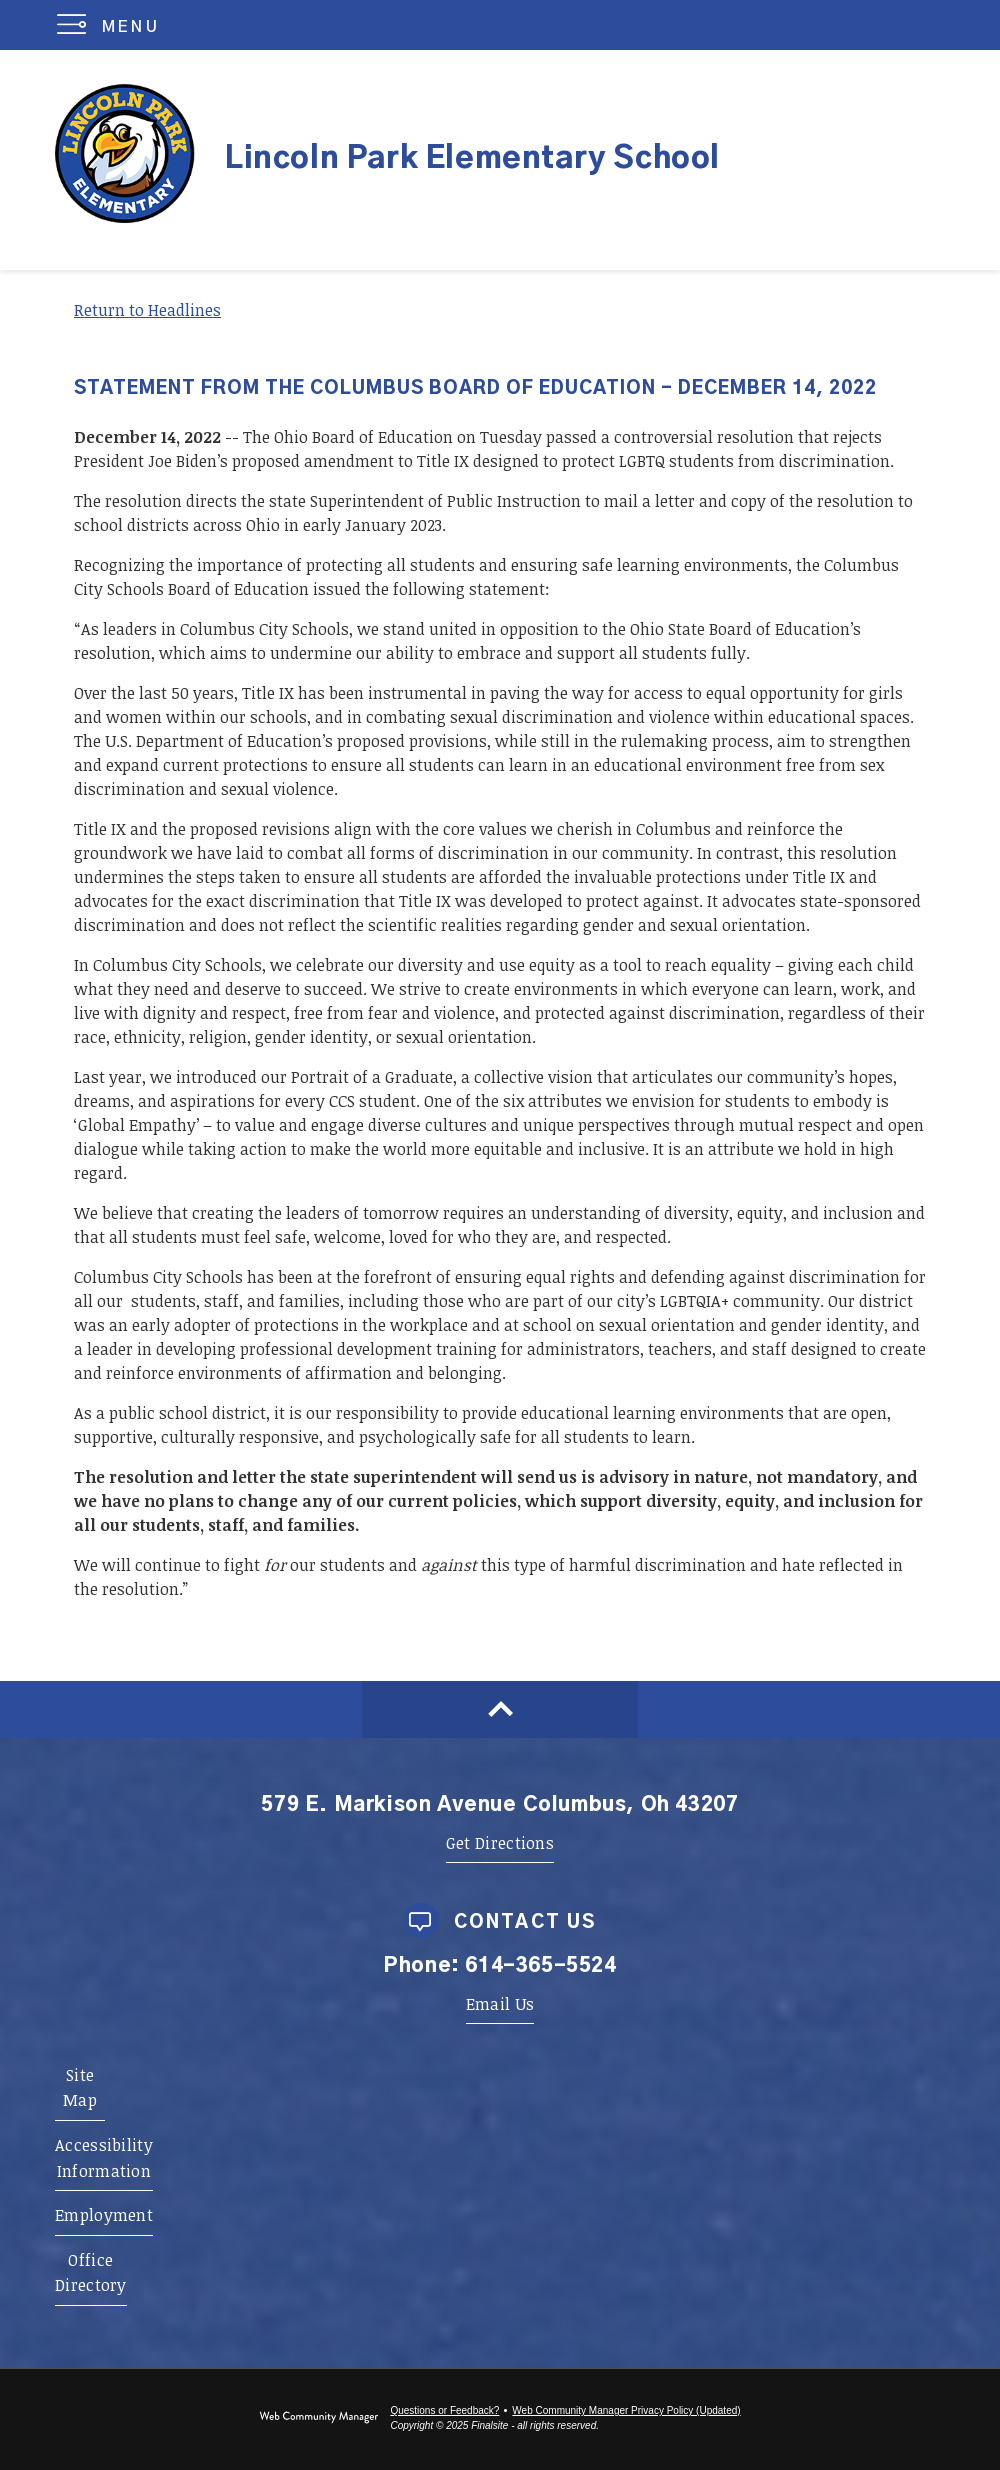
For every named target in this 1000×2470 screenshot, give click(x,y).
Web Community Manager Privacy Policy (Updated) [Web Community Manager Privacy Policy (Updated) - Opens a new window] (626, 2410)
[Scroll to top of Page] (500, 1709)
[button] (112, 25)
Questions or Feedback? (444, 2410)
